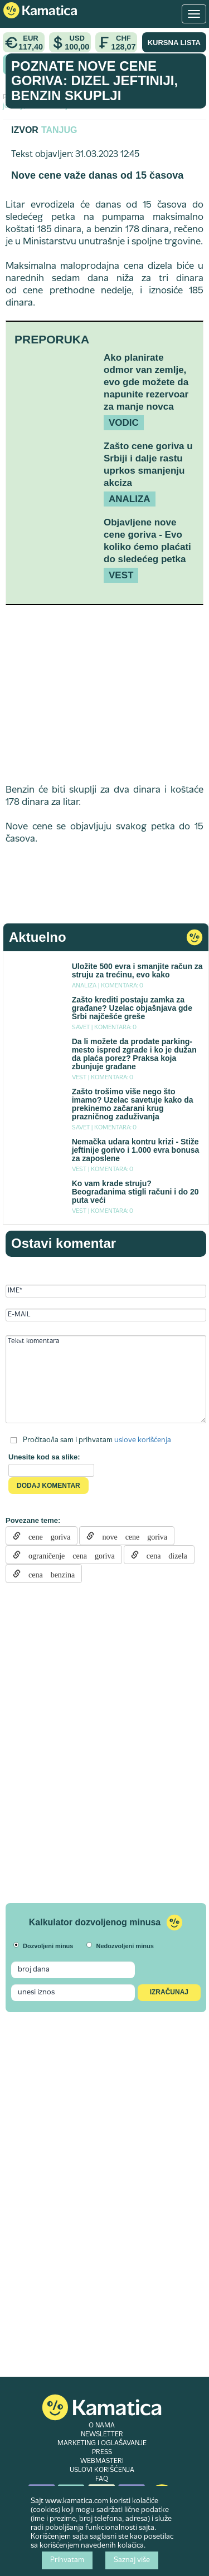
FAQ (101, 2479)
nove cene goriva (130, 1535)
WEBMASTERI (102, 2461)
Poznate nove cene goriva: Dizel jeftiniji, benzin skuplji (94, 80)
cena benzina (48, 1573)
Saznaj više (132, 2560)
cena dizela (163, 1554)
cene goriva (45, 1535)
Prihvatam (67, 2560)
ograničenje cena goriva (68, 1554)
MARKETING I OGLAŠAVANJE (102, 2443)
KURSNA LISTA (174, 42)
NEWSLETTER (102, 2434)
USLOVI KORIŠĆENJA (102, 2470)
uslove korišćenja (142, 1440)
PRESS (102, 2452)
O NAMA (102, 2425)
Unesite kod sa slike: (44, 1457)
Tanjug (59, 130)
